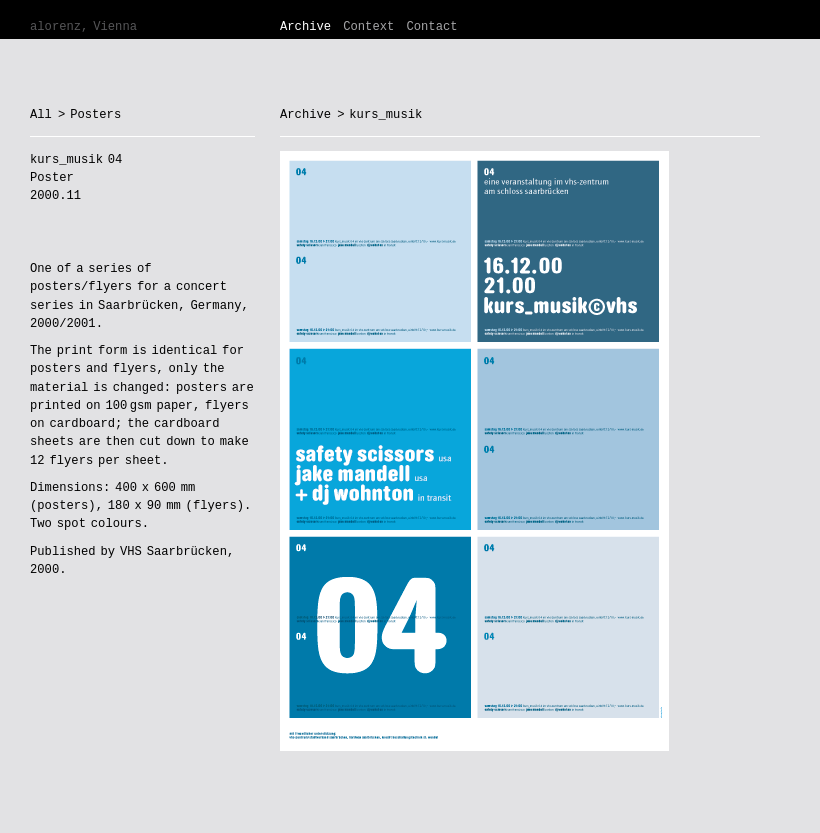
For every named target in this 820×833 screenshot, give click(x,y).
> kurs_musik (379, 115)
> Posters (89, 115)
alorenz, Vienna (83, 27)
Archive (305, 27)
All (41, 115)
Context (368, 27)
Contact (431, 27)
